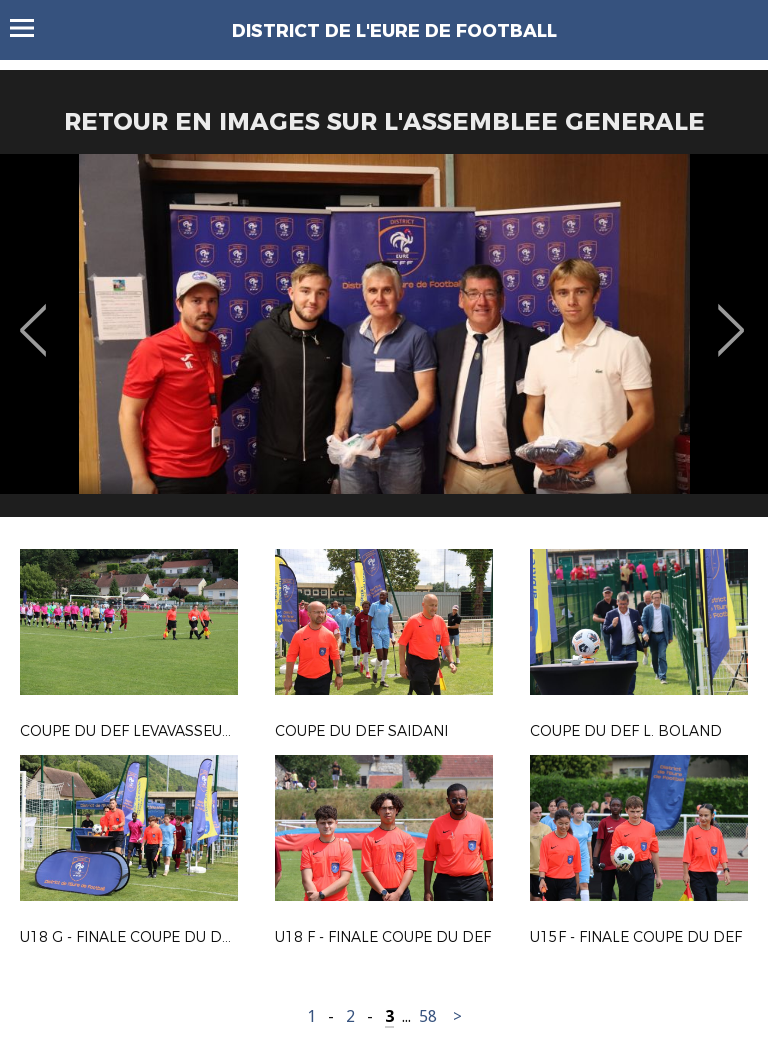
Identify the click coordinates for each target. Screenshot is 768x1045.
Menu (31, 28)
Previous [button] (33, 316)
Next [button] (731, 316)
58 (428, 1016)
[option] (384, 343)
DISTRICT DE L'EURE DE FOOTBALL (394, 31)
